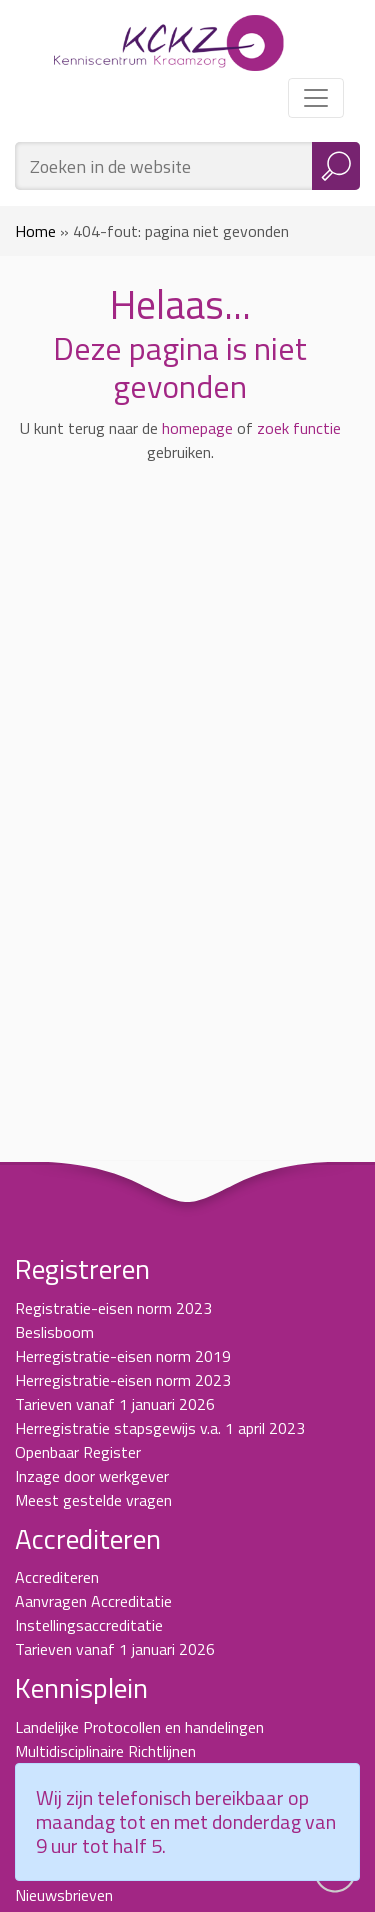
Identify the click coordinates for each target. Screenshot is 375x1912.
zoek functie (299, 428)
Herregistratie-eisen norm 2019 (123, 1356)
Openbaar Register (78, 1452)
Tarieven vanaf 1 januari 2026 (115, 1404)
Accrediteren (57, 1577)
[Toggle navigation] (316, 98)
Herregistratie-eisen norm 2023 (123, 1380)
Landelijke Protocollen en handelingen (139, 1727)
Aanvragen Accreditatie (93, 1601)
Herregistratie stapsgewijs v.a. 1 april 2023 (160, 1428)
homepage (197, 428)
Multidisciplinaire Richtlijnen (105, 1751)
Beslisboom (54, 1332)
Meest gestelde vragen (93, 1500)
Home (35, 231)
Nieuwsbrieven (64, 1895)
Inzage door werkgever (92, 1476)
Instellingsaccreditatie (89, 1625)
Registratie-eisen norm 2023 (113, 1308)
